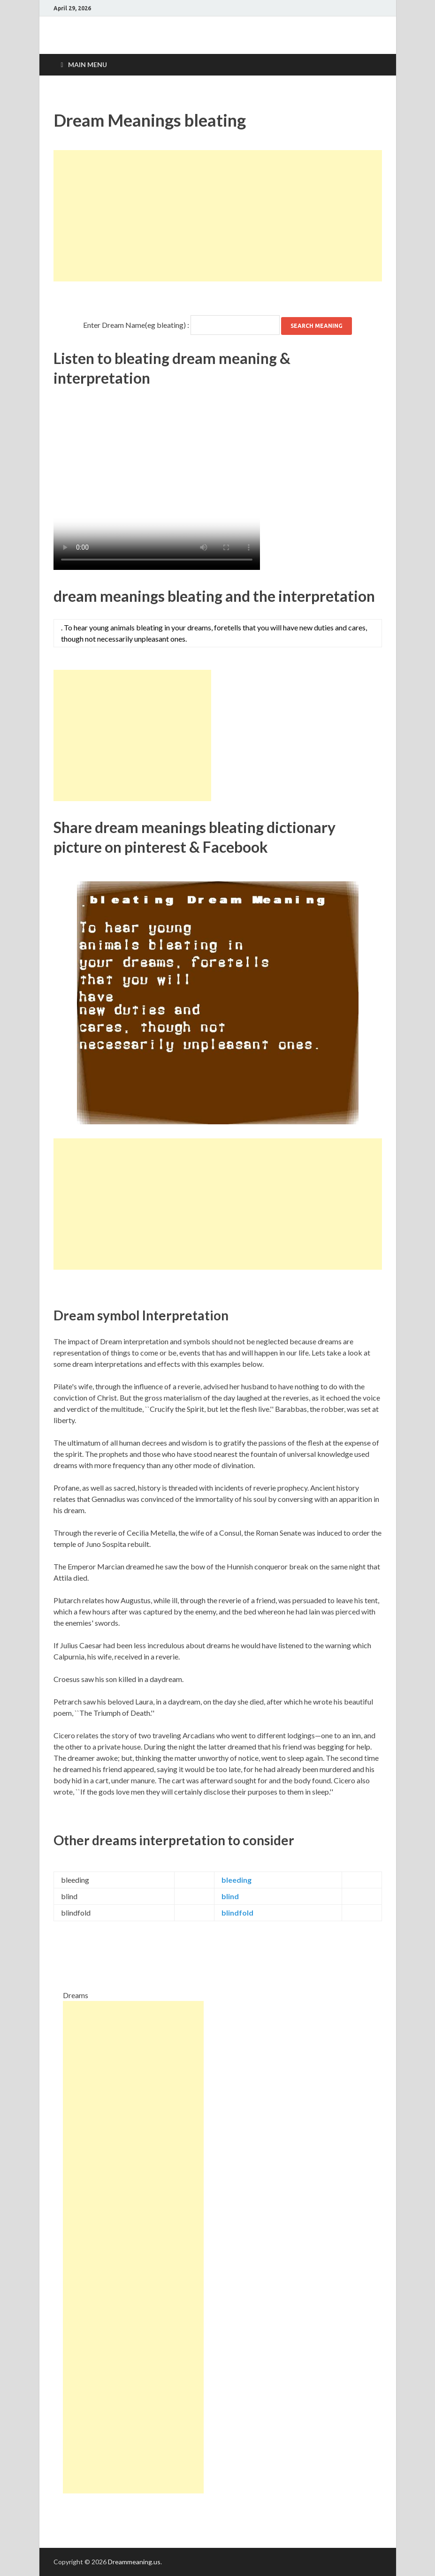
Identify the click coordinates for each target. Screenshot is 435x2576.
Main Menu (87, 64)
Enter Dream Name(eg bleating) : (136, 324)
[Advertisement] (217, 215)
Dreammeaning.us (134, 2562)
